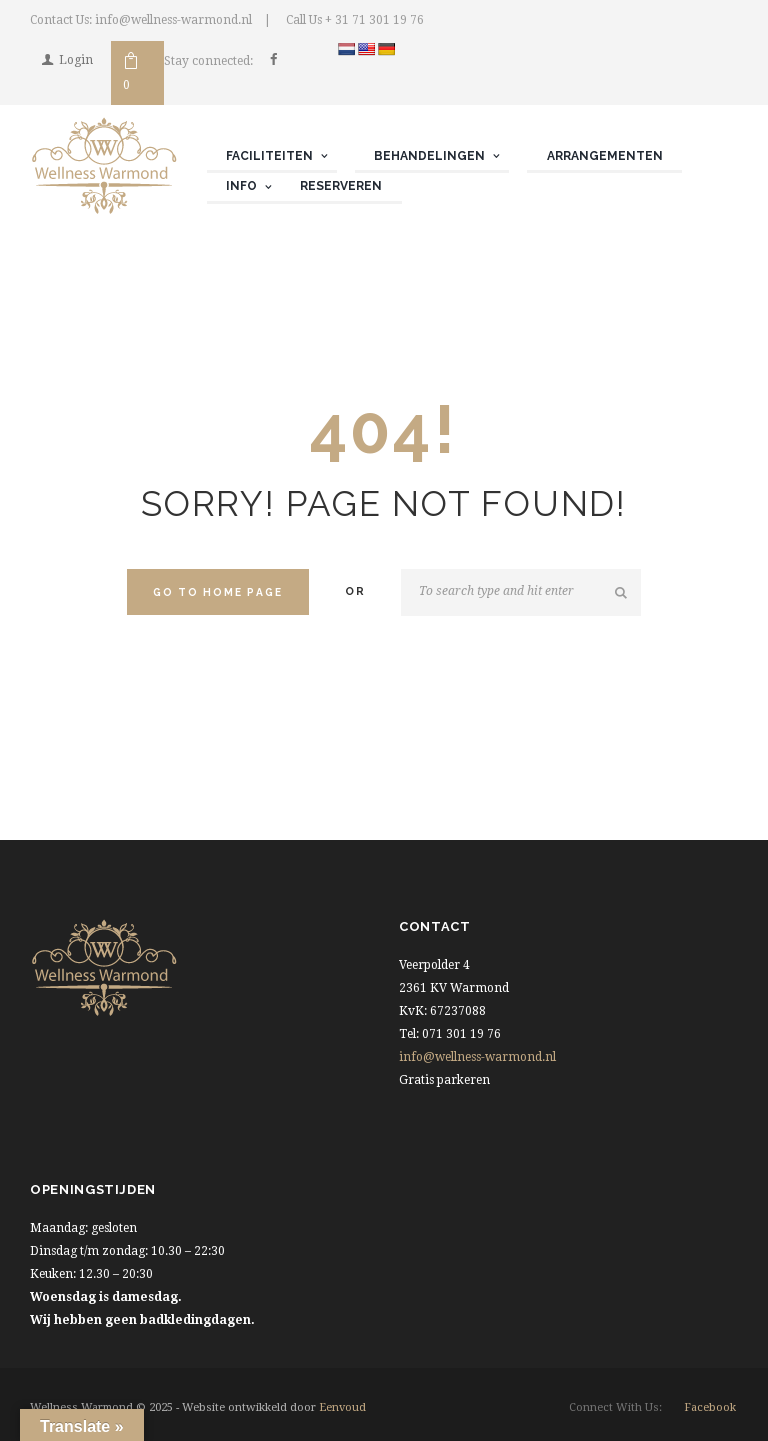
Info (241, 186)
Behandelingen (429, 156)
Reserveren (341, 186)
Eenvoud (342, 1407)
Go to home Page (218, 592)
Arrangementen (605, 156)
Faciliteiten (269, 156)
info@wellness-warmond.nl (477, 1057)
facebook (710, 1407)
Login (76, 60)
